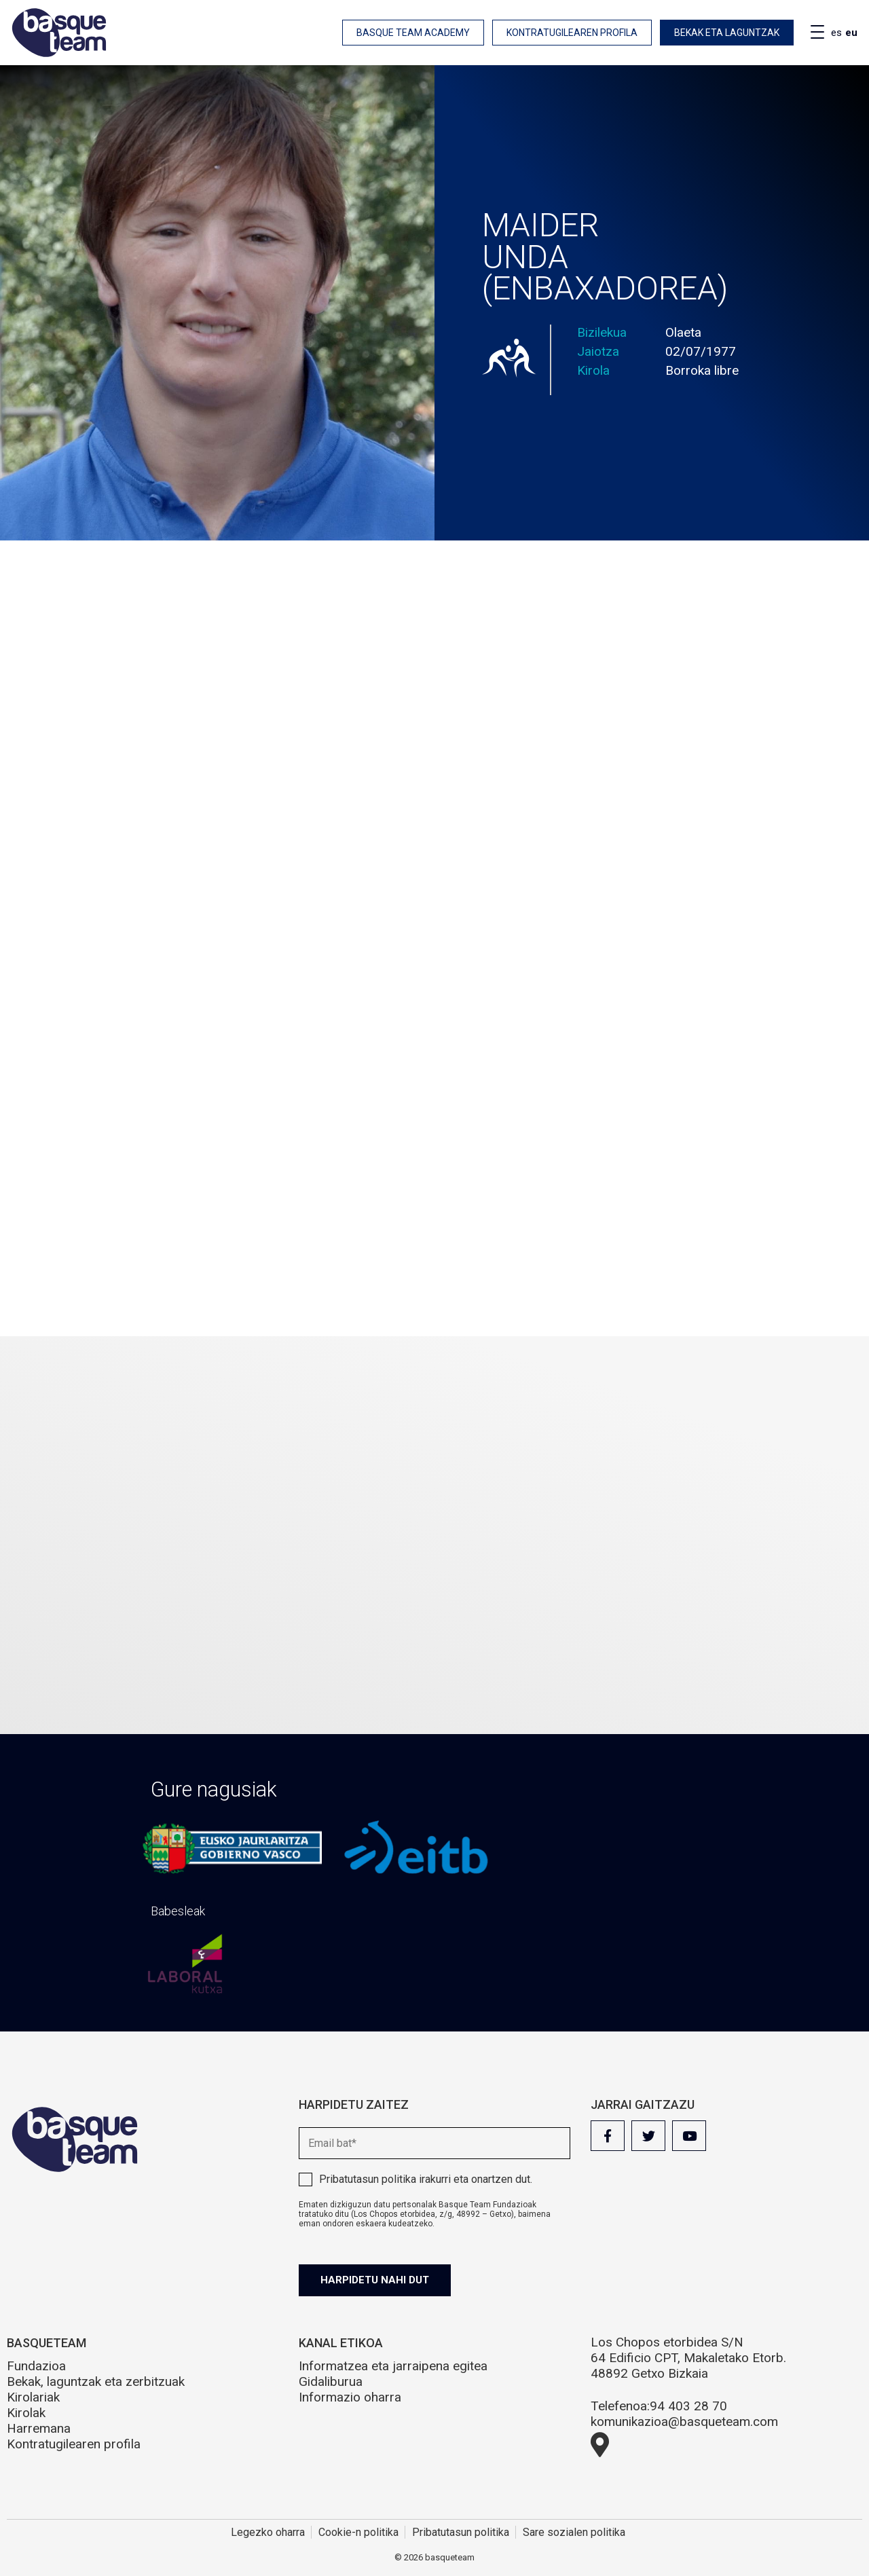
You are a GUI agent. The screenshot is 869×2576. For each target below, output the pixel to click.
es (836, 32)
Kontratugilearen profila (571, 32)
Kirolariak (33, 2397)
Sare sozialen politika (574, 2532)
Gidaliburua (331, 2381)
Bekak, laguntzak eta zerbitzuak (96, 2381)
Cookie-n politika (358, 2532)
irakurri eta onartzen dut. (425, 2179)
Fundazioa (36, 2366)
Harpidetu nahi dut (374, 2280)
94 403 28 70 (688, 2406)
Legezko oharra (268, 2532)
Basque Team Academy (413, 32)
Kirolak (26, 2413)
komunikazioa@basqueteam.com (684, 2421)
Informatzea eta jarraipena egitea (393, 2366)
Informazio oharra (350, 2397)
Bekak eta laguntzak (726, 32)
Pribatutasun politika (367, 2179)
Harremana (39, 2428)
